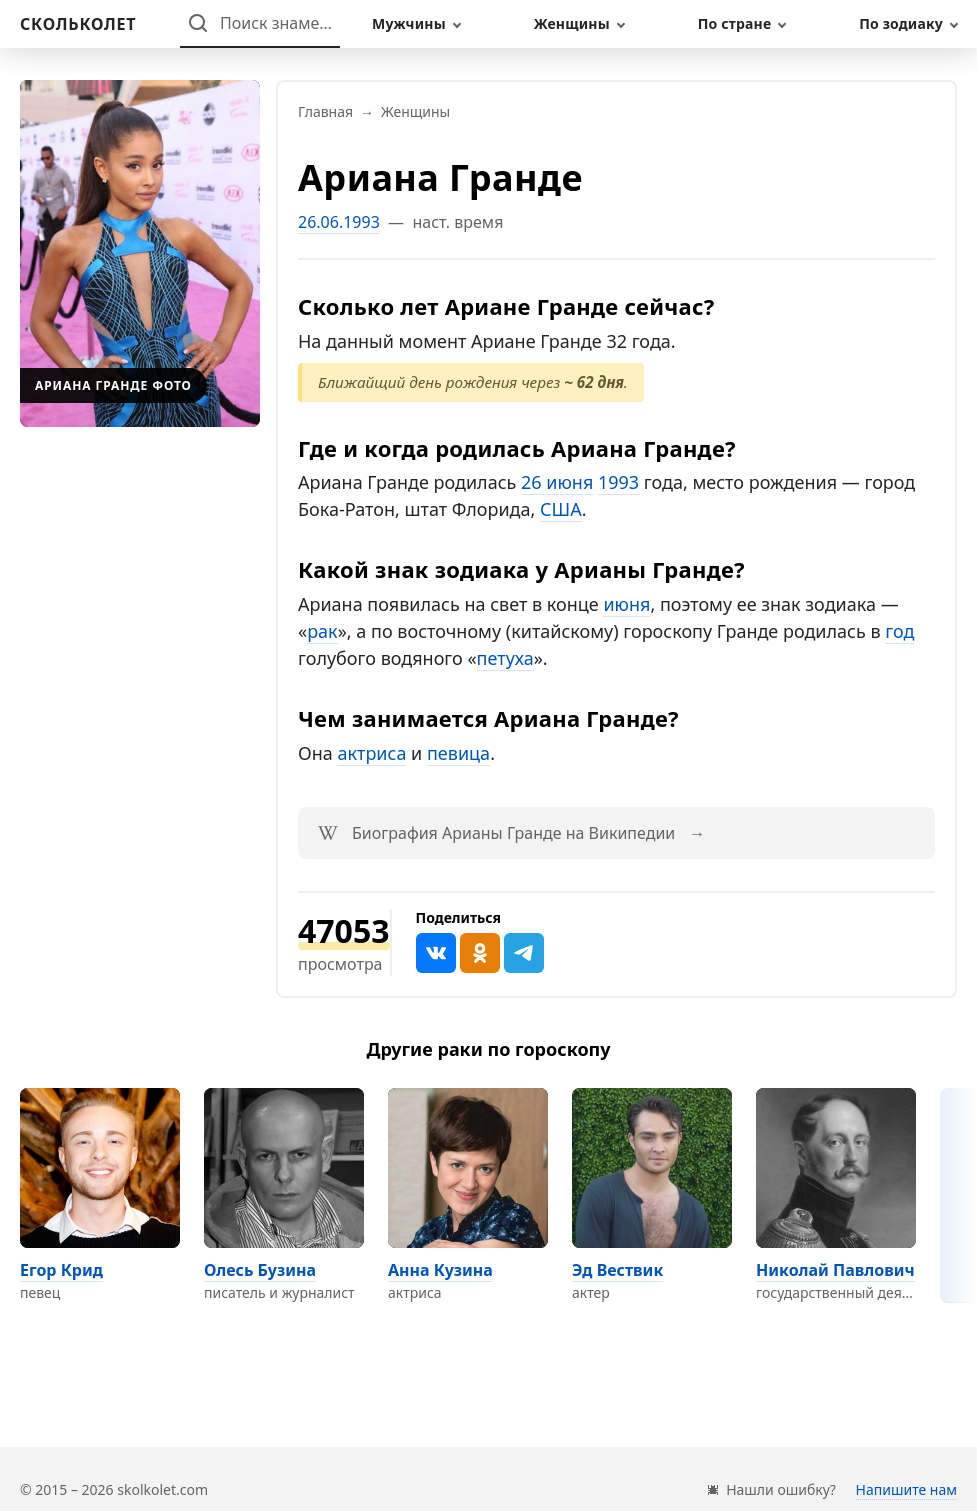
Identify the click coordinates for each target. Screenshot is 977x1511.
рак (322, 631)
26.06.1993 (339, 222)
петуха (505, 658)
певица (458, 753)
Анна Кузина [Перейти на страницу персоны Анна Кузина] (440, 1270)
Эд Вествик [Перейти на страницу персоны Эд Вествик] (617, 1270)
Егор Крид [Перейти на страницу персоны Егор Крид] (61, 1270)
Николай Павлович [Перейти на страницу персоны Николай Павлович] (835, 1270)
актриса (371, 753)
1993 (618, 482)
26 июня (557, 482)
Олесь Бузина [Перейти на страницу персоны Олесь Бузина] (260, 1270)
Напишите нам (906, 1489)
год (899, 631)
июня (626, 604)
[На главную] (78, 24)
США (561, 509)
